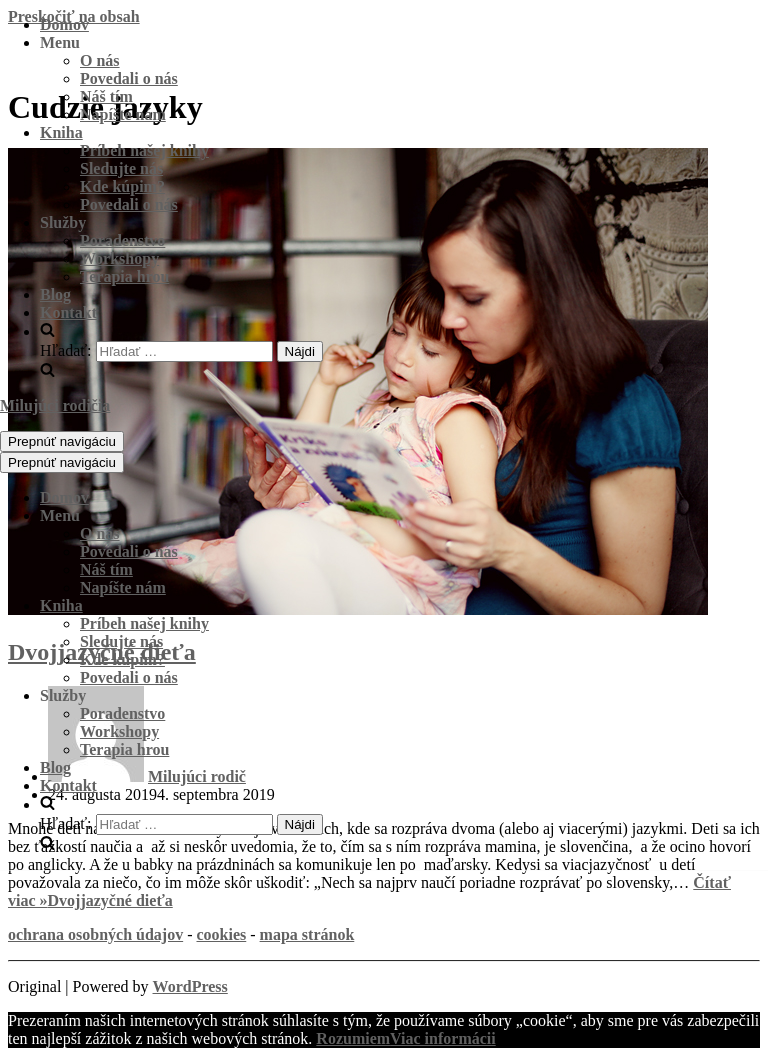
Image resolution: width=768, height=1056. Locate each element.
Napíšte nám (123, 114)
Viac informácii (443, 1038)
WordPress (190, 986)
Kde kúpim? (122, 186)
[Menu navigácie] (62, 441)
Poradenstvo (122, 240)
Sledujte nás (121, 168)
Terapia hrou (124, 276)
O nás (100, 60)
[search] (404, 351)
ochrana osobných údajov (95, 934)
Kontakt (68, 312)
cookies (221, 934)
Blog (55, 294)
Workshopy (119, 258)
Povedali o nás (129, 78)
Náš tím (106, 96)
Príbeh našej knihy (144, 150)
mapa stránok (307, 934)
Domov (64, 24)
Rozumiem (353, 1038)
